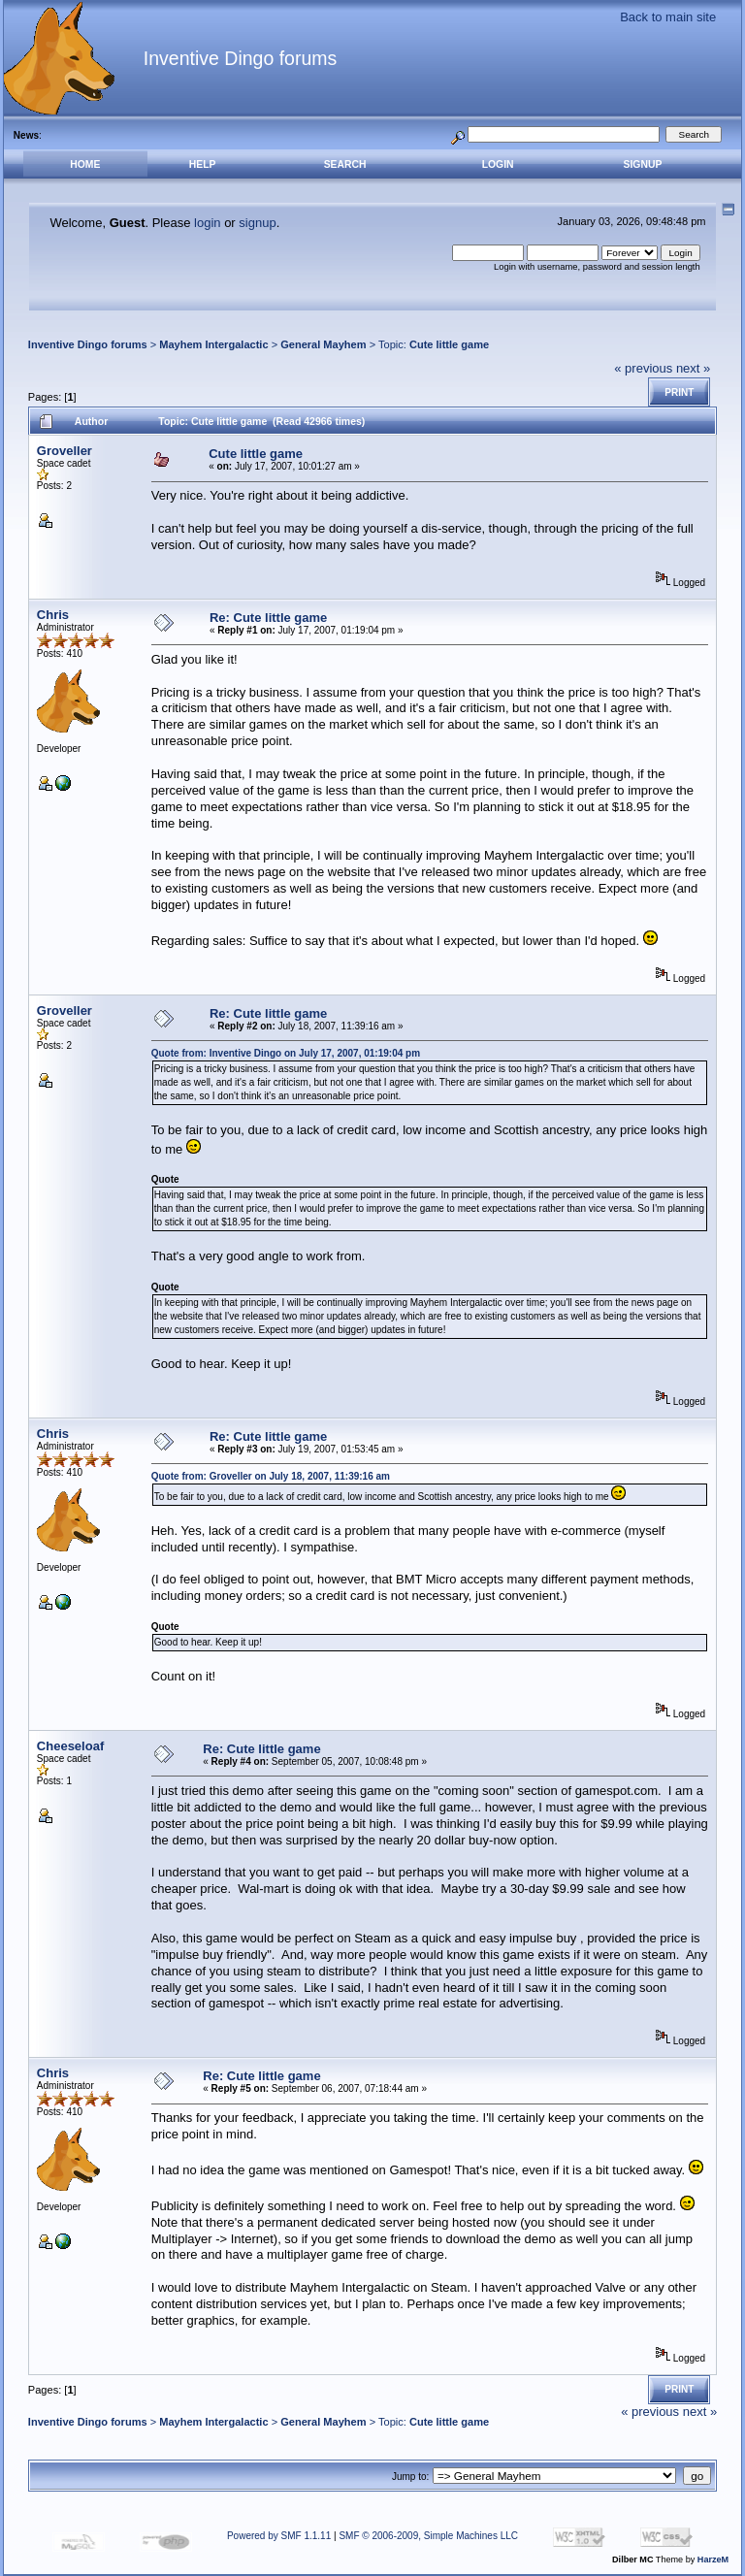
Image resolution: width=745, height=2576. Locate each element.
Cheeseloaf (70, 1746)
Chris (53, 614)
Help (202, 164)
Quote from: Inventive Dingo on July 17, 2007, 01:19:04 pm (285, 1053)
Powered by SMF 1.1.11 (279, 2535)
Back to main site (668, 17)
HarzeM (713, 2559)
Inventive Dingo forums (87, 344)
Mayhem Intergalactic (213, 344)
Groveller (64, 450)
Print (679, 392)
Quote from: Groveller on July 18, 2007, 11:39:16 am (270, 1476)
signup (257, 222)
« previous (643, 368)
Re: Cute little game (268, 617)
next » (693, 368)
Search (345, 164)
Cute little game (449, 344)
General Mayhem (323, 344)
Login (498, 164)
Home (85, 164)
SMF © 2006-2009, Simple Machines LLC (428, 2535)
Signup (642, 164)
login (207, 222)
